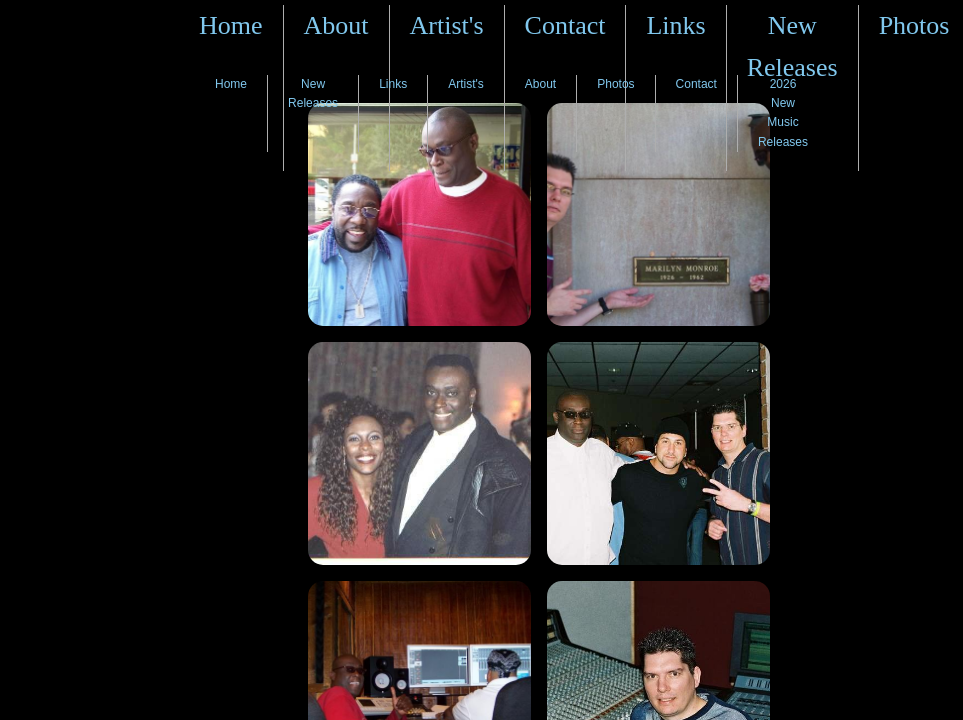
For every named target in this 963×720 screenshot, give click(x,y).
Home (231, 25)
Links (675, 25)
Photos (914, 25)
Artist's (447, 25)
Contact (565, 25)
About (336, 25)
